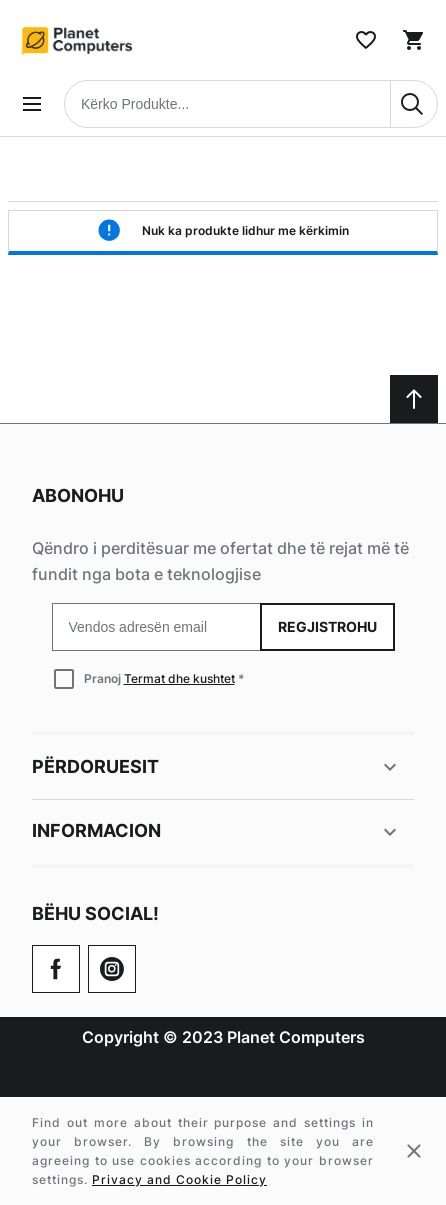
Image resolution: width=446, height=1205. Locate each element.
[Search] (414, 104)
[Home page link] (78, 40)
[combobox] (251, 104)
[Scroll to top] (414, 399)
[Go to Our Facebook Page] (56, 969)
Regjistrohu (327, 626)
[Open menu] (32, 104)
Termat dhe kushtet (179, 678)
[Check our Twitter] (112, 969)
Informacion (217, 832)
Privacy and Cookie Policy (179, 1179)
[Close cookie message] (414, 1151)
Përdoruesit (217, 767)
